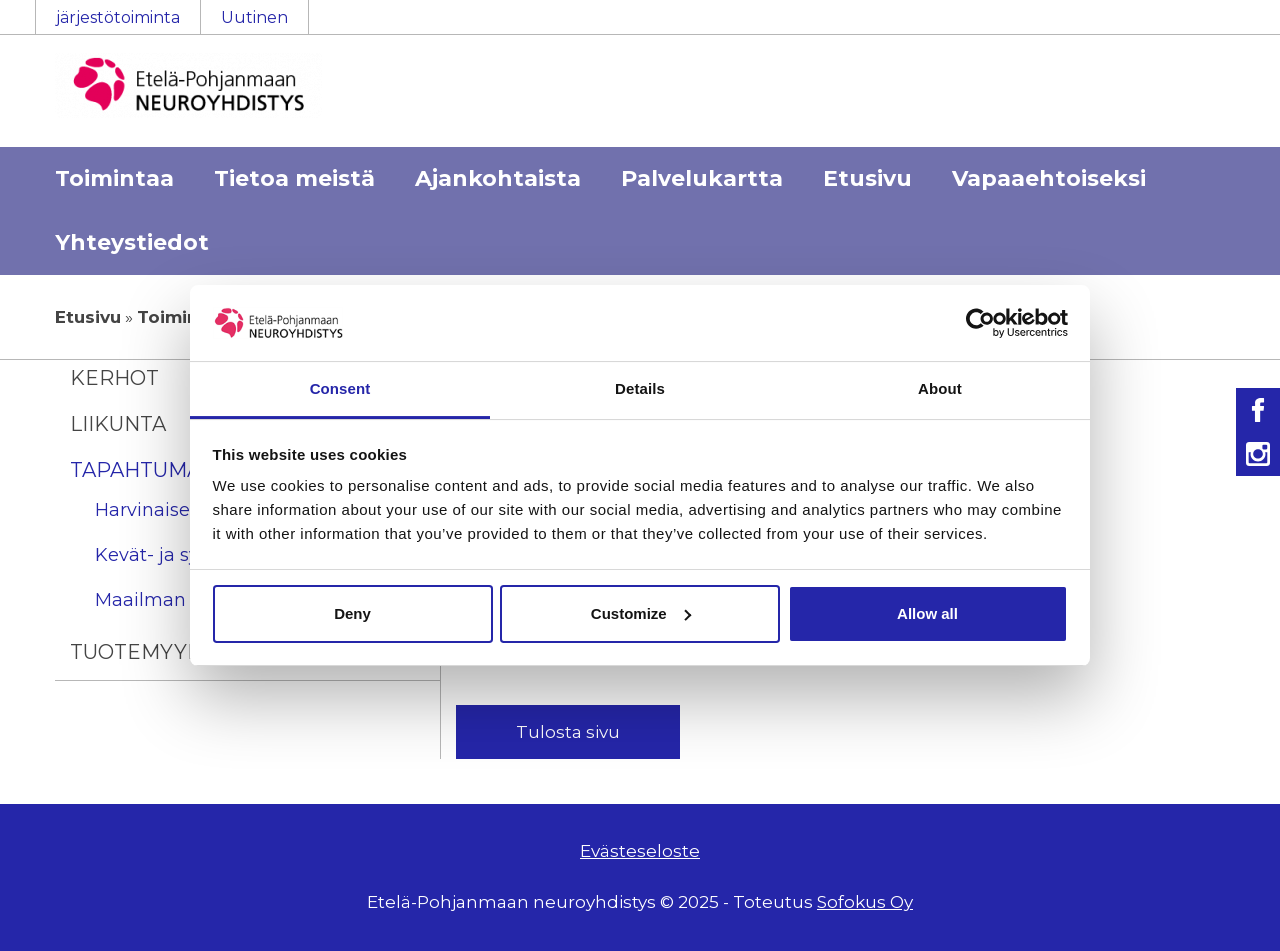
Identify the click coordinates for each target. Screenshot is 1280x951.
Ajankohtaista (498, 178)
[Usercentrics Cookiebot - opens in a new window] (980, 323)
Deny (352, 613)
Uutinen (254, 17)
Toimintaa (114, 178)
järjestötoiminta (118, 17)
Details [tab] (640, 388)
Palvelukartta (702, 178)
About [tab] (940, 388)
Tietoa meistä (294, 178)
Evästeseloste (640, 851)
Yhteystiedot (132, 242)
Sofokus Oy (865, 902)
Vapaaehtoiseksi (1049, 178)
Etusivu (867, 178)
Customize (641, 613)
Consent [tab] (340, 388)
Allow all (927, 613)
